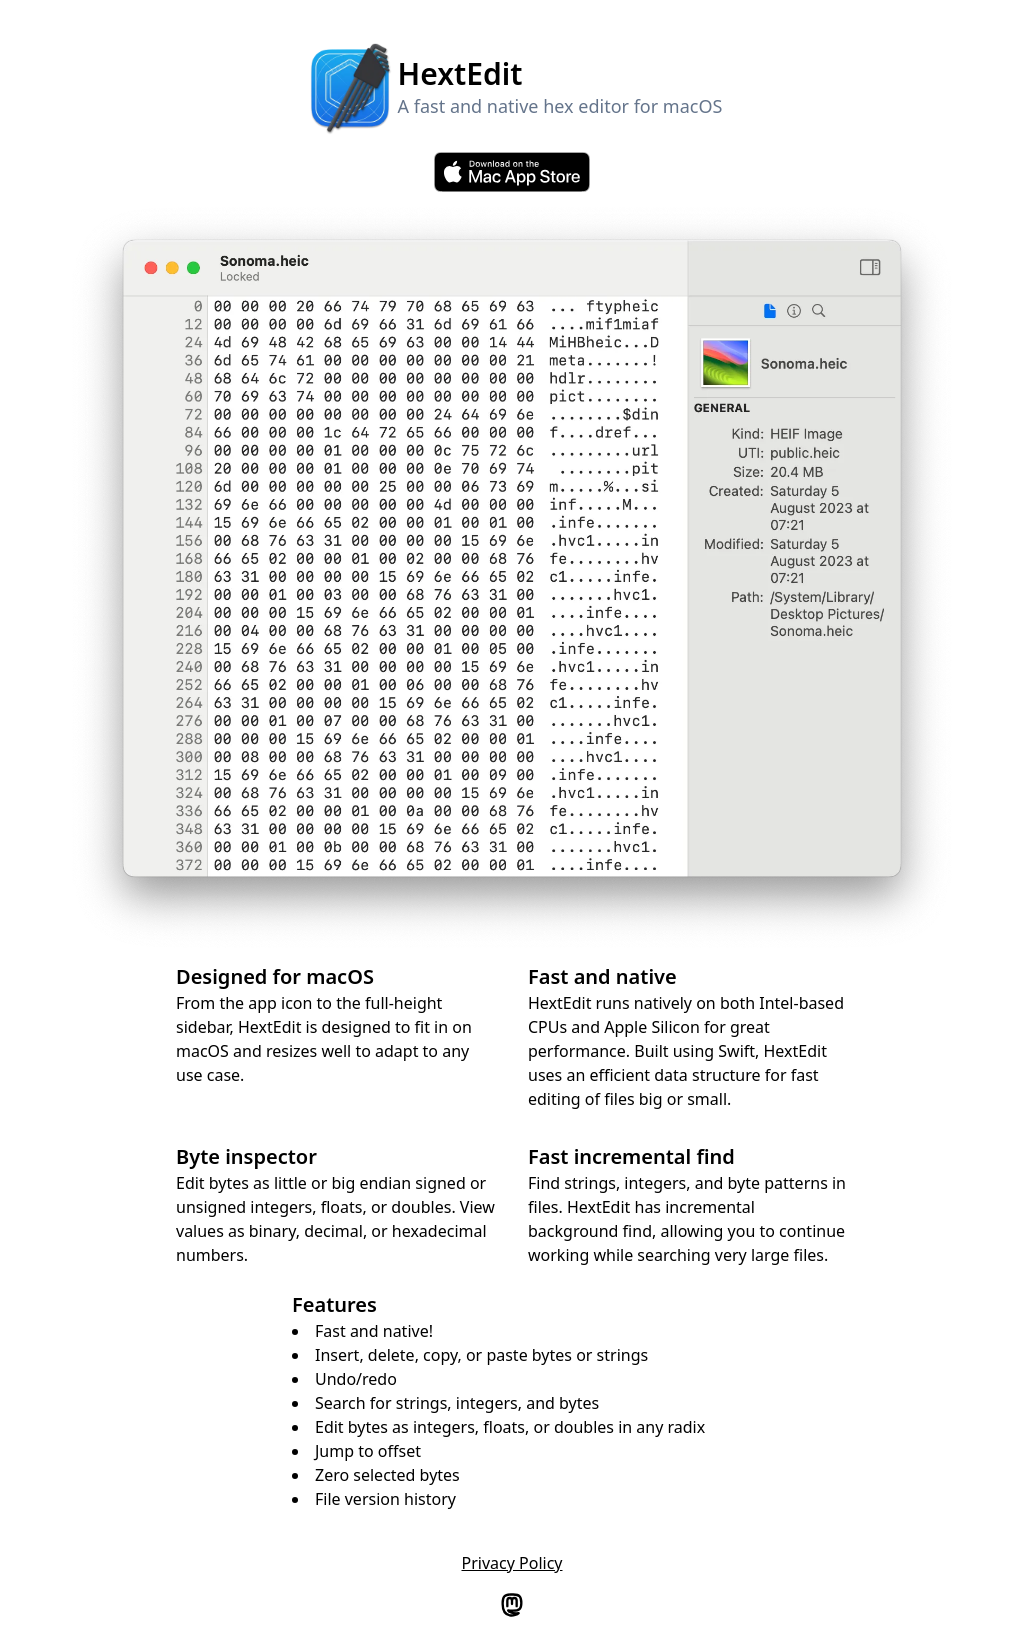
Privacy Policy (512, 1563)
